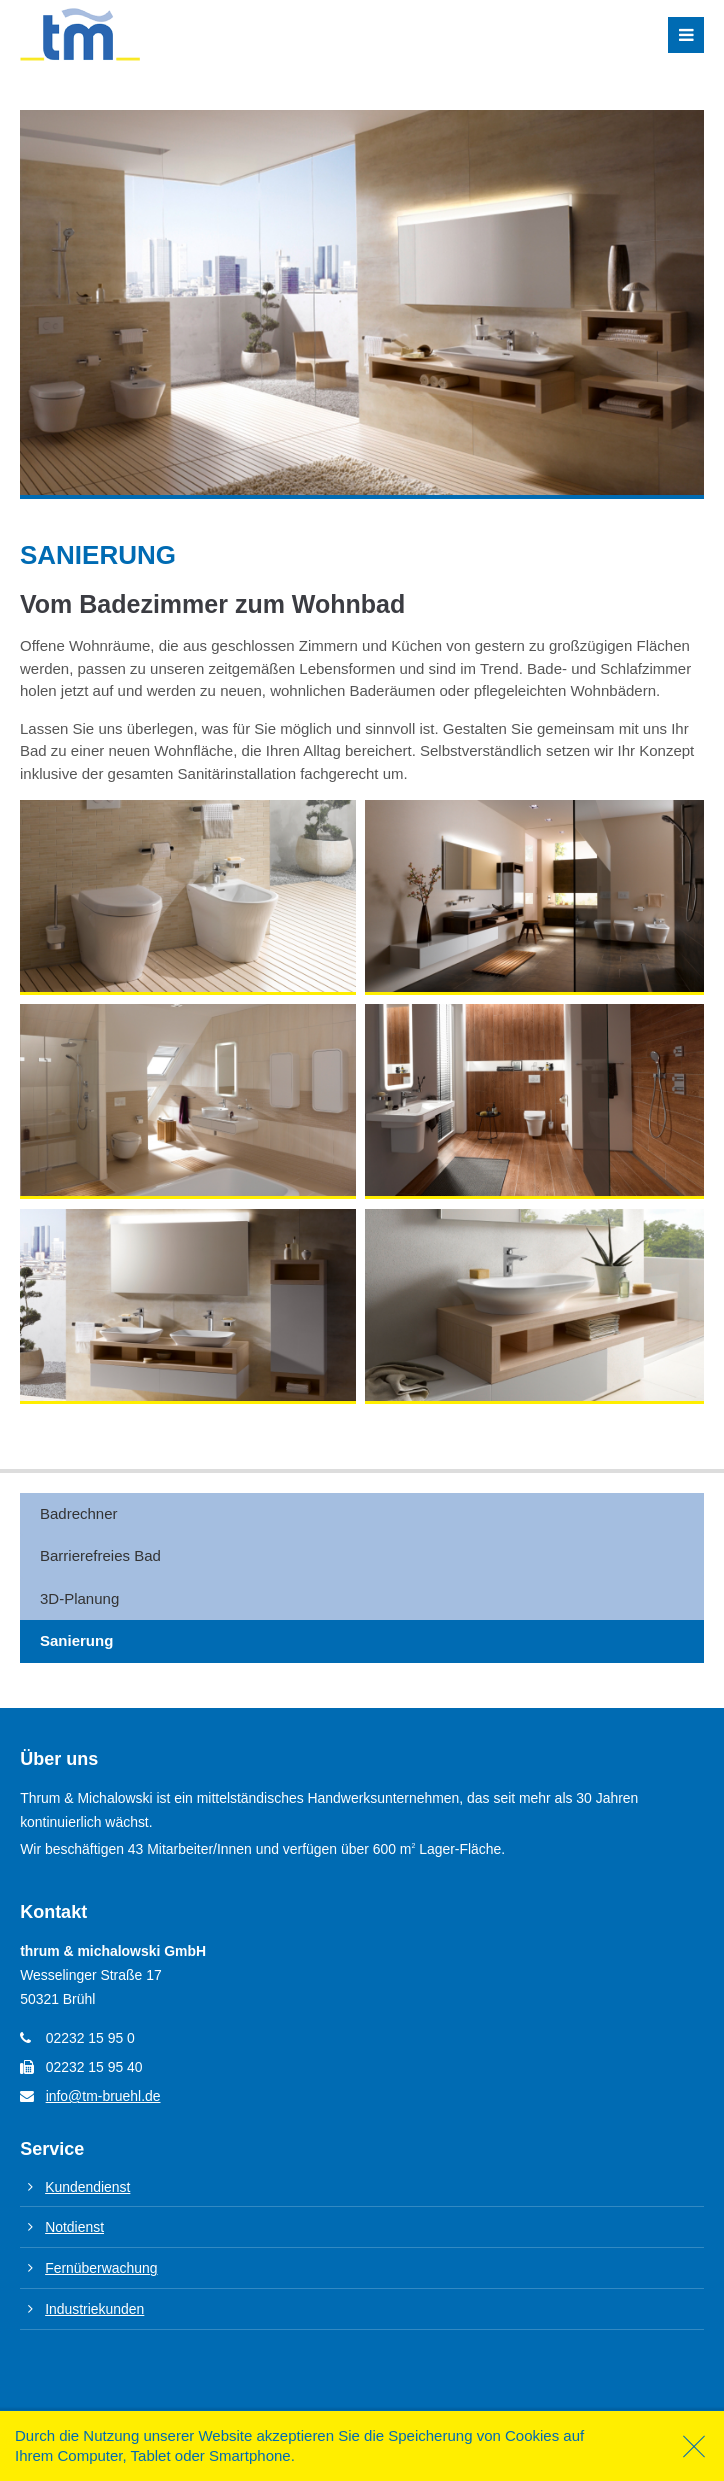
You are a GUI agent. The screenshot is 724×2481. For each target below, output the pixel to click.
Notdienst (74, 2227)
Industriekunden (94, 2309)
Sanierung (76, 1640)
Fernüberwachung (101, 2268)
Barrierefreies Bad (100, 1555)
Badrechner (79, 1513)
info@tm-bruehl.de (103, 2096)
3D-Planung (79, 1598)
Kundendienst (87, 2187)
